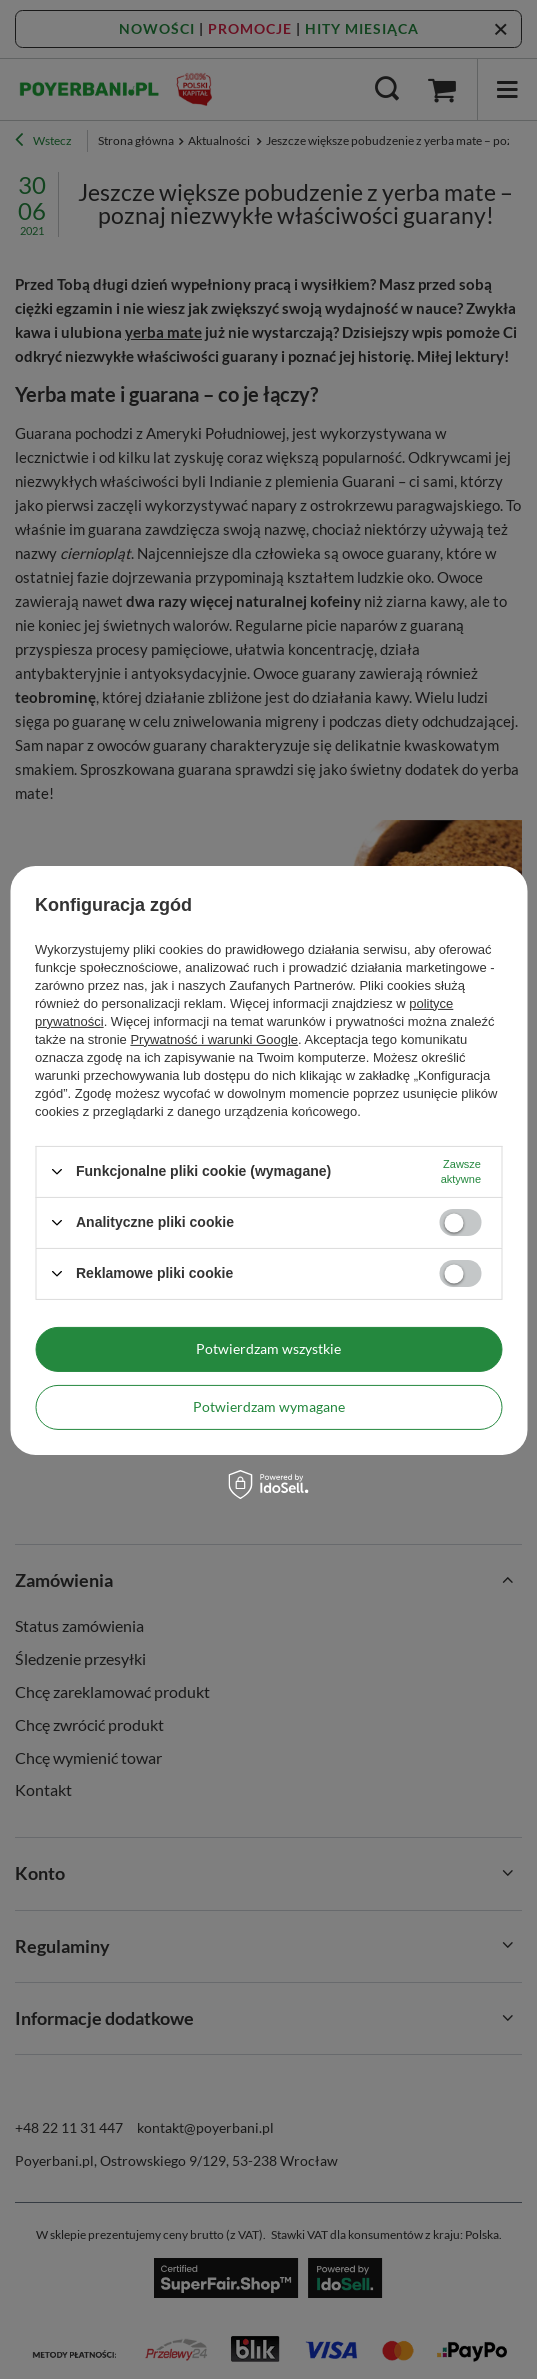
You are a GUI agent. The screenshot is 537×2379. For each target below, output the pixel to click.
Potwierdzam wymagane (269, 1406)
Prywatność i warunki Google (214, 1038)
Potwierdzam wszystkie (268, 1348)
